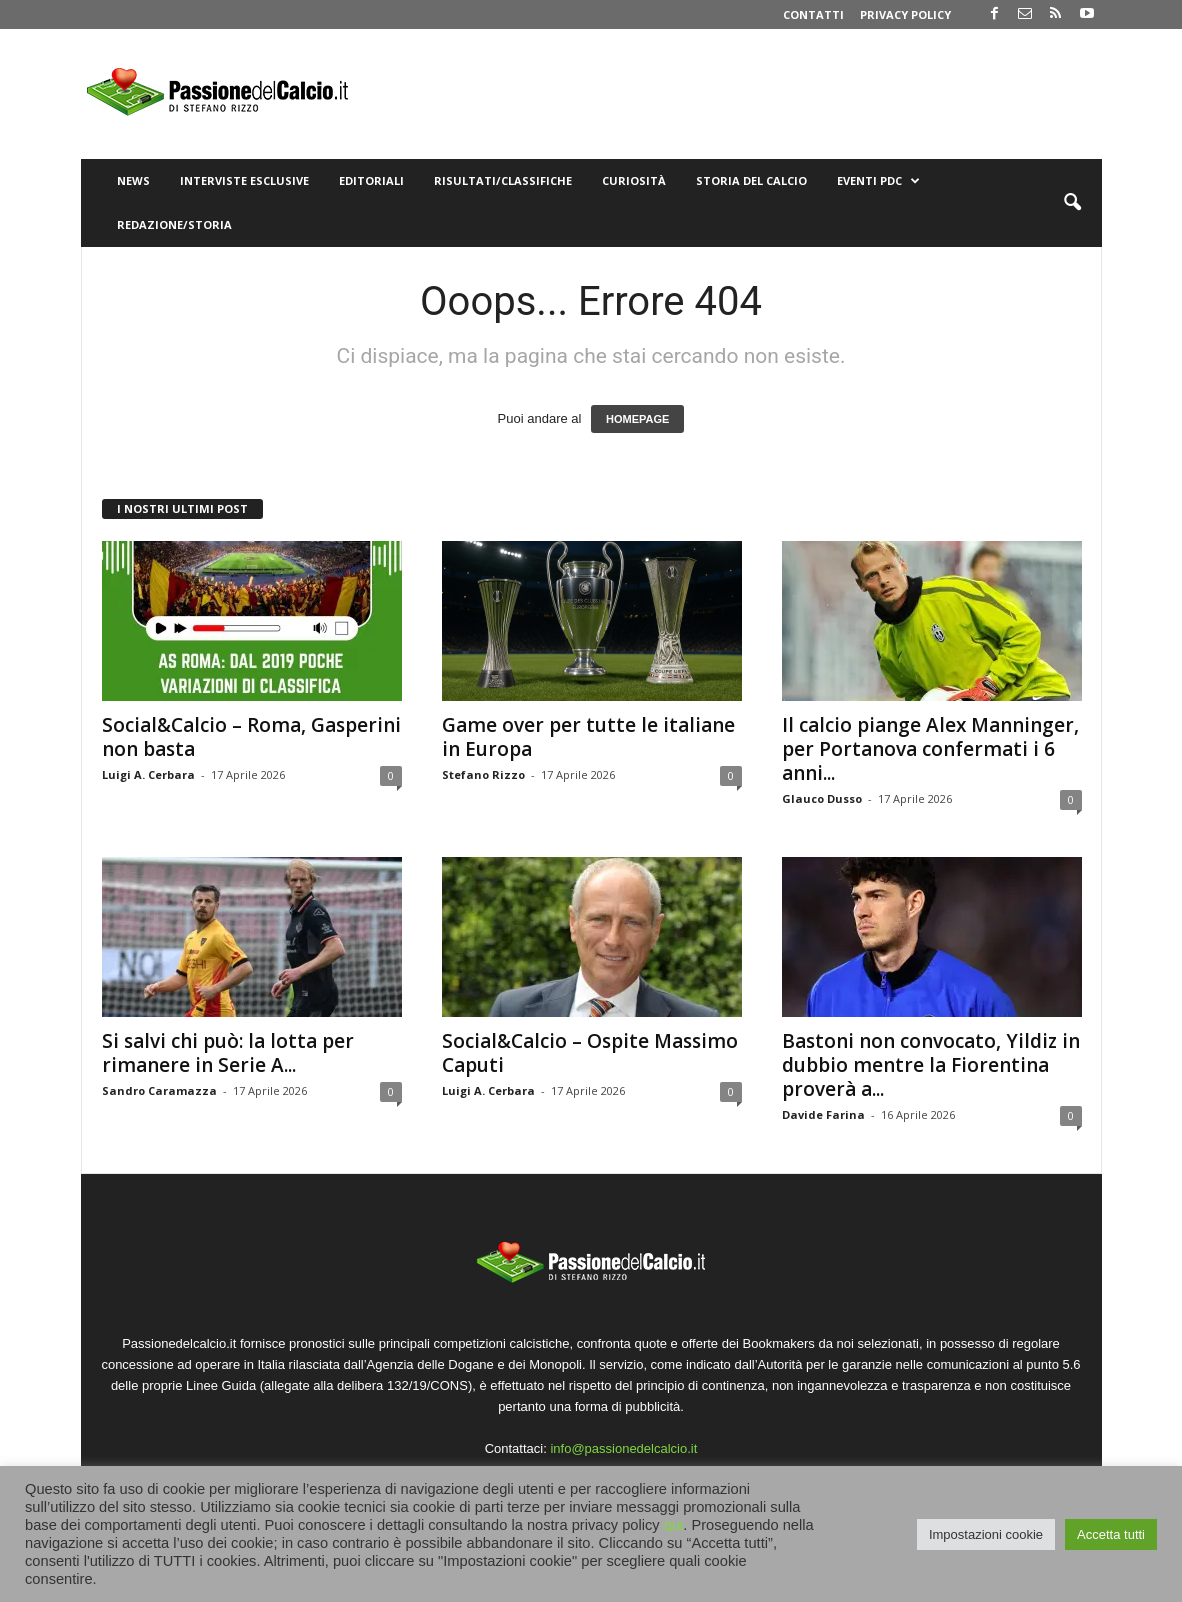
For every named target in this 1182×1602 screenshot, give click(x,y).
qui (674, 1525)
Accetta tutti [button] (1111, 1534)
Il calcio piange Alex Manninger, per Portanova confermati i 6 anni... (930, 749)
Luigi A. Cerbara (148, 774)
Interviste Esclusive (244, 180)
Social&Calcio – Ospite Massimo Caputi (590, 1053)
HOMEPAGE (637, 419)
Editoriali (371, 180)
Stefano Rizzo (483, 774)
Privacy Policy (905, 14)
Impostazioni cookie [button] (986, 1534)
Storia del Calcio (751, 180)
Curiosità (634, 180)
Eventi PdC (878, 181)
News (133, 180)
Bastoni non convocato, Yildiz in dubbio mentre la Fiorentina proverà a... (931, 1065)
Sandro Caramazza (159, 1090)
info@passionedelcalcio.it (623, 1448)
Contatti (813, 14)
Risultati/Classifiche (503, 180)
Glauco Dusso (822, 798)
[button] (1072, 203)
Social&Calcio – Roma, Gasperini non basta (251, 737)
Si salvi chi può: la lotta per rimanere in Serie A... (228, 1053)
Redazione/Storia (174, 224)
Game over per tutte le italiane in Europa (588, 737)
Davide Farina (823, 1114)
